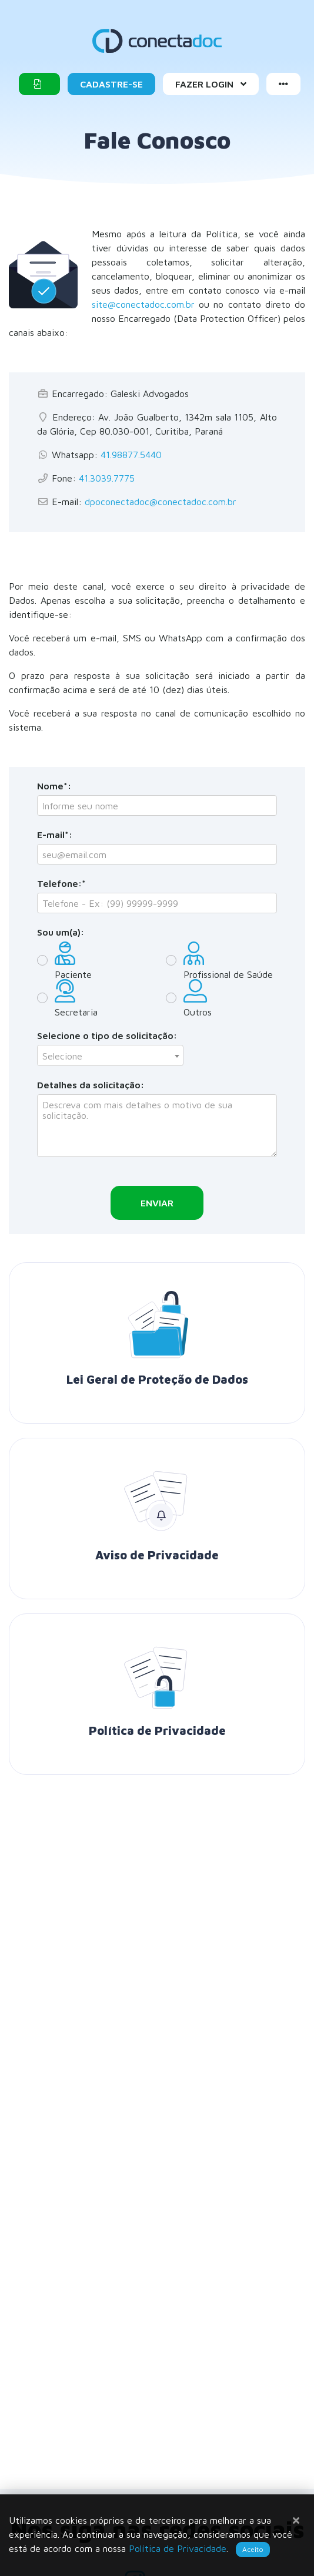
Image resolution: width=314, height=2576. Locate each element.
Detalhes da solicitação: (90, 1084)
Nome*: (54, 786)
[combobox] (110, 1055)
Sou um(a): (60, 932)
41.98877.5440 (131, 454)
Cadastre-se (111, 84)
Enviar (157, 1203)
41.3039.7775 (107, 478)
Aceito (252, 2549)
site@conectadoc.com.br (143, 304)
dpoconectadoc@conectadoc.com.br (160, 501)
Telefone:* (61, 883)
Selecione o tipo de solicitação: (107, 1035)
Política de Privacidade (177, 2548)
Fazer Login (210, 84)
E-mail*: (54, 834)
